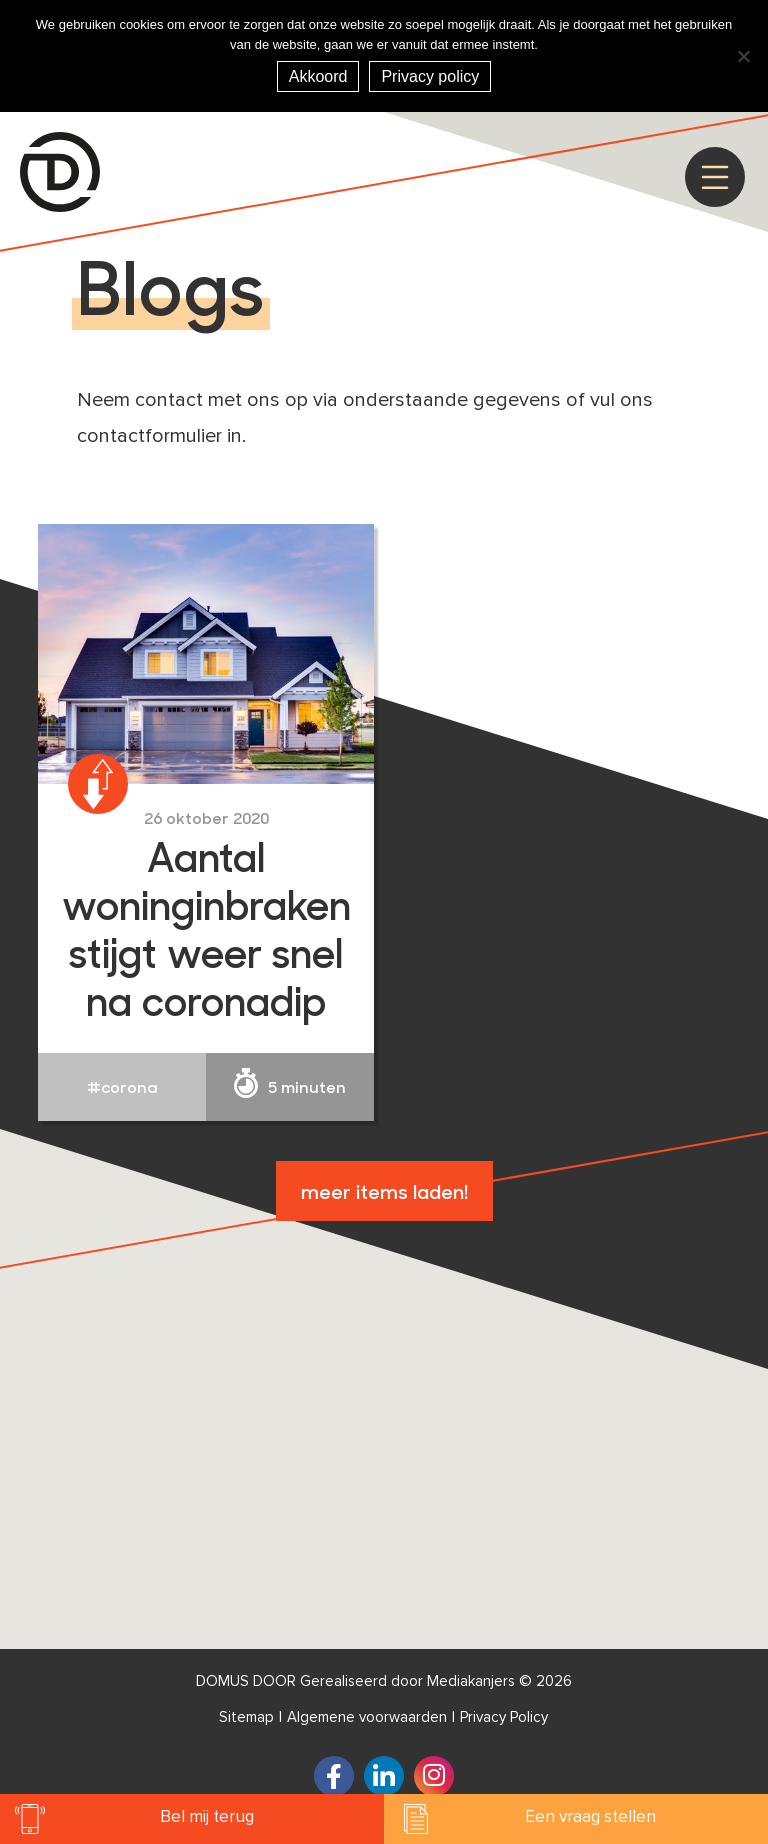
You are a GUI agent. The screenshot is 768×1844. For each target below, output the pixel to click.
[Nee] (743, 56)
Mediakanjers (471, 1681)
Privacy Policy (504, 1717)
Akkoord (318, 76)
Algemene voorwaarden (367, 1717)
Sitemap (246, 1717)
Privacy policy (430, 76)
